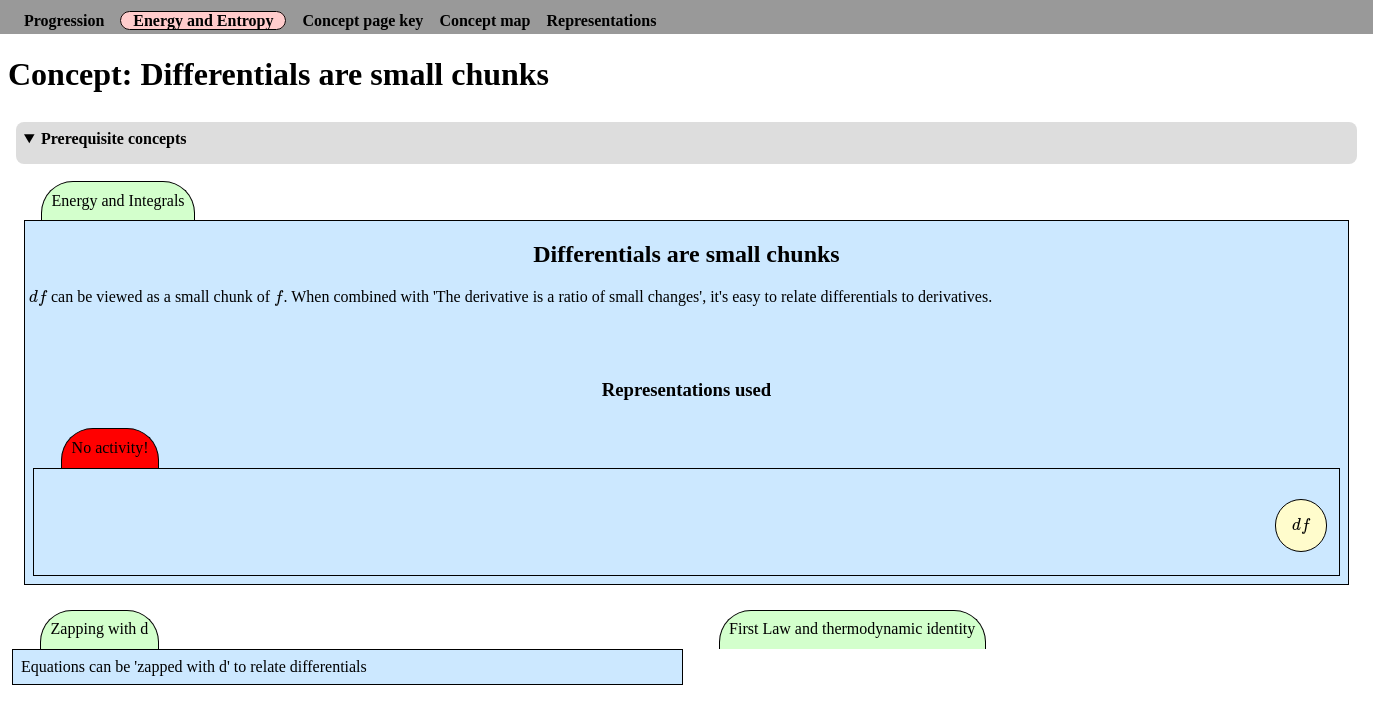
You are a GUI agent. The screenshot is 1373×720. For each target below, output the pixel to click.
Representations (601, 20)
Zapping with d (100, 628)
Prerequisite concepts (114, 138)
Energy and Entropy (203, 20)
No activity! (110, 447)
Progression (64, 20)
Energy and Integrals (118, 200)
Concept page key (362, 20)
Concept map (484, 20)
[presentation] (38, 296)
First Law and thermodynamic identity (852, 628)
